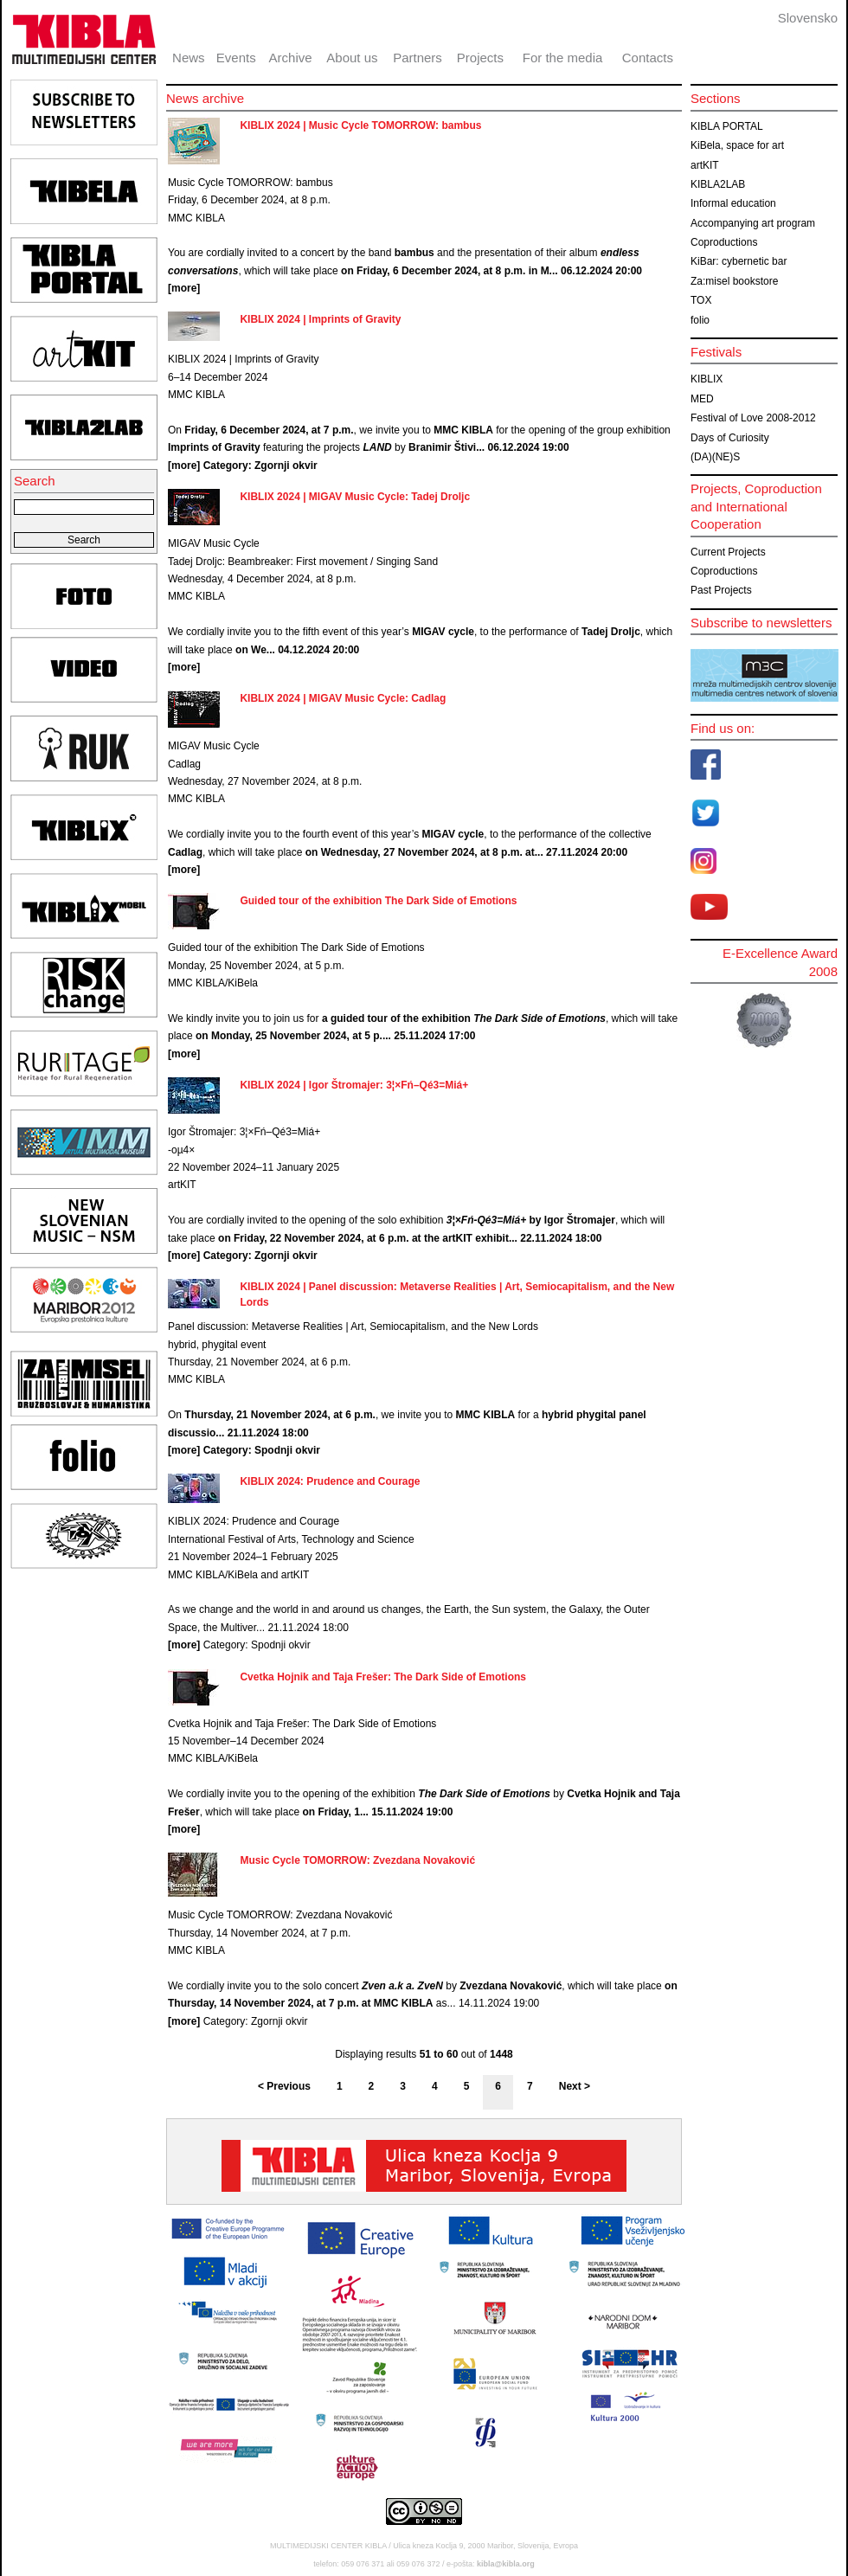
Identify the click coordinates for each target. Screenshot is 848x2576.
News (188, 57)
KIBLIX (707, 379)
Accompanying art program (753, 223)
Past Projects (721, 590)
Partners (417, 57)
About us (351, 57)
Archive (290, 57)
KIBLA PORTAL (727, 126)
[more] (184, 288)
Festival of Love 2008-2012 (753, 418)
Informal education (733, 203)
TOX (701, 300)
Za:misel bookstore (734, 281)
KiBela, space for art (737, 145)
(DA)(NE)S (715, 457)
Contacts (647, 57)
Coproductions (724, 242)
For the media (563, 57)
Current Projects (728, 552)
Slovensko (808, 17)
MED (702, 399)
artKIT (705, 165)
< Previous (284, 2086)
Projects (480, 57)
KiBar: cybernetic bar (739, 261)
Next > (574, 2086)
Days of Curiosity (730, 438)
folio (700, 320)
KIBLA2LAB (718, 184)
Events (236, 57)
